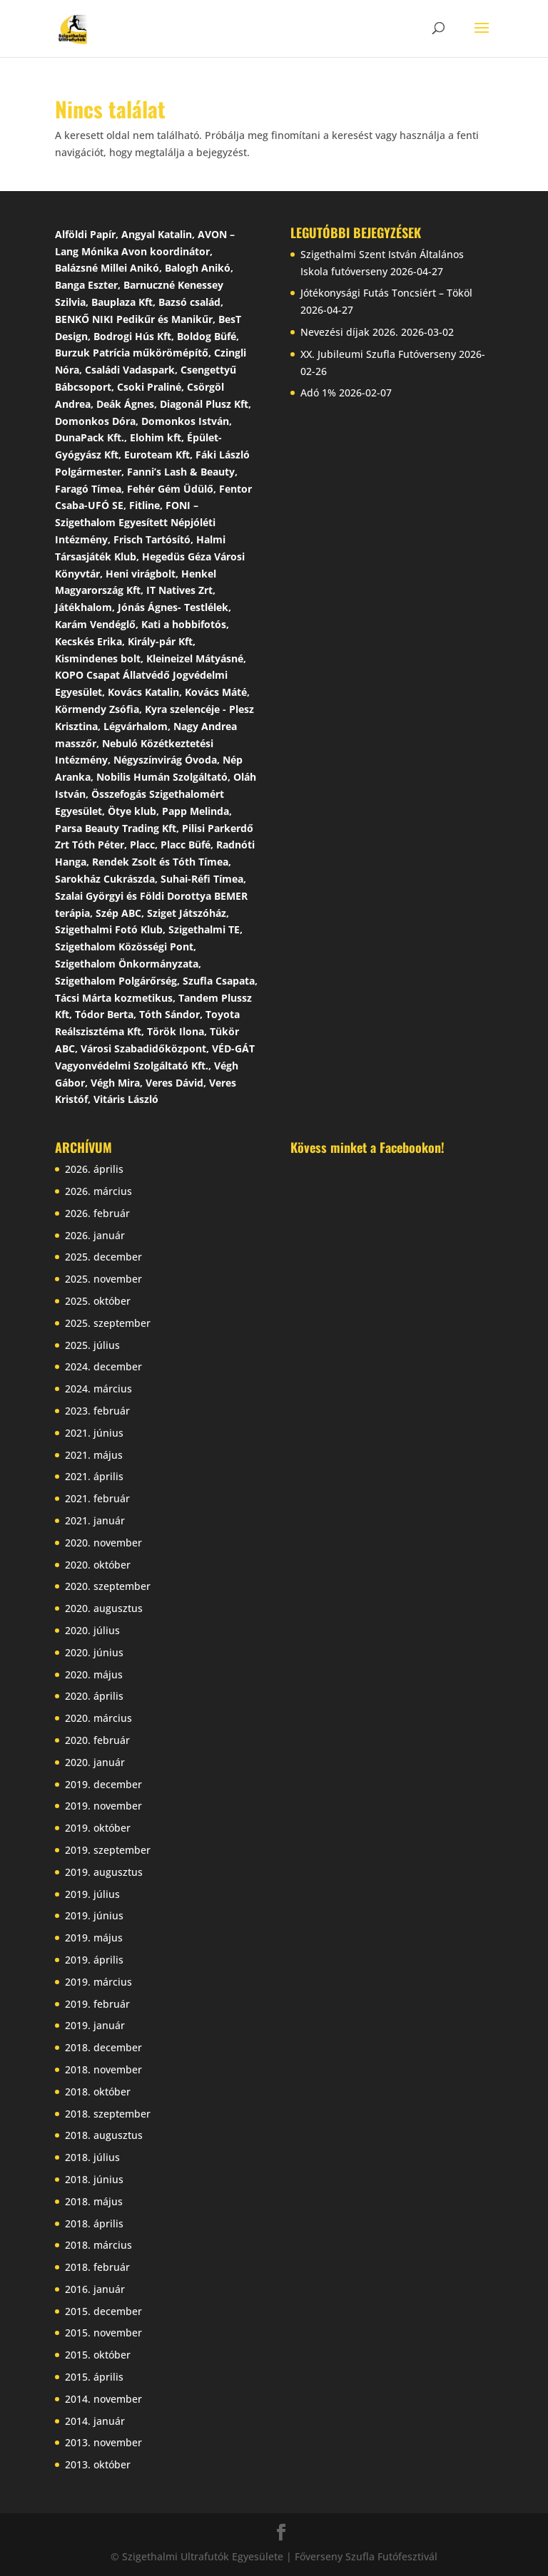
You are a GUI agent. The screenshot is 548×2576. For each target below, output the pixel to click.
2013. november (103, 2442)
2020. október (98, 1564)
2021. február (97, 1498)
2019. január (95, 2025)
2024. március (98, 1388)
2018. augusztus (104, 2135)
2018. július (92, 2157)
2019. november (103, 1805)
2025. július (92, 1345)
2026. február (97, 1213)
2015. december (103, 2311)
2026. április (94, 1169)
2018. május (94, 2201)
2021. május (94, 1455)
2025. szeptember (108, 1323)
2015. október (98, 2354)
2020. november (103, 1542)
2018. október (98, 2091)
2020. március (98, 1718)
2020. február (97, 1740)
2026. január (95, 1235)
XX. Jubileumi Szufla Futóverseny (378, 354)
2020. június (94, 1652)
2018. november (103, 2069)
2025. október (98, 1301)
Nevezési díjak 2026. (349, 332)
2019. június (94, 1915)
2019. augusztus (104, 1872)
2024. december (103, 1366)
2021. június (94, 1433)
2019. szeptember (108, 1850)
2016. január (95, 2289)
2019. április (94, 1959)
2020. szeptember (108, 1586)
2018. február (97, 2267)
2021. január (95, 1520)
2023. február (97, 1410)
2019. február (97, 2004)
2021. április (94, 1476)
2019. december (103, 1784)
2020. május (94, 1674)
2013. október (98, 2464)
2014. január (95, 2421)
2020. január (95, 1762)
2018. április (94, 2223)
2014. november (103, 2399)
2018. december (103, 2047)
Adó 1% (318, 392)
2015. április (94, 2376)
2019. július (92, 1894)
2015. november (103, 2332)
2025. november (103, 1279)
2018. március (98, 2245)
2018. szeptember (108, 2113)
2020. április (94, 1696)
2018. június (94, 2179)
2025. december (103, 1256)
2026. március (98, 1191)
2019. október (98, 1827)
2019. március (98, 1982)
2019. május (94, 1937)
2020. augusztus (104, 1608)
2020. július (92, 1630)
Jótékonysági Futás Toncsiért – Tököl (386, 292)
